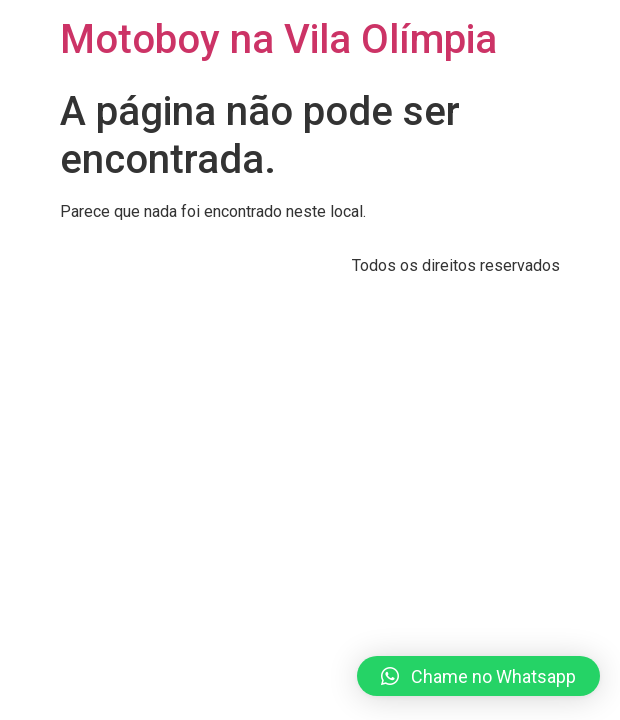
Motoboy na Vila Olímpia (278, 39)
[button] (478, 676)
